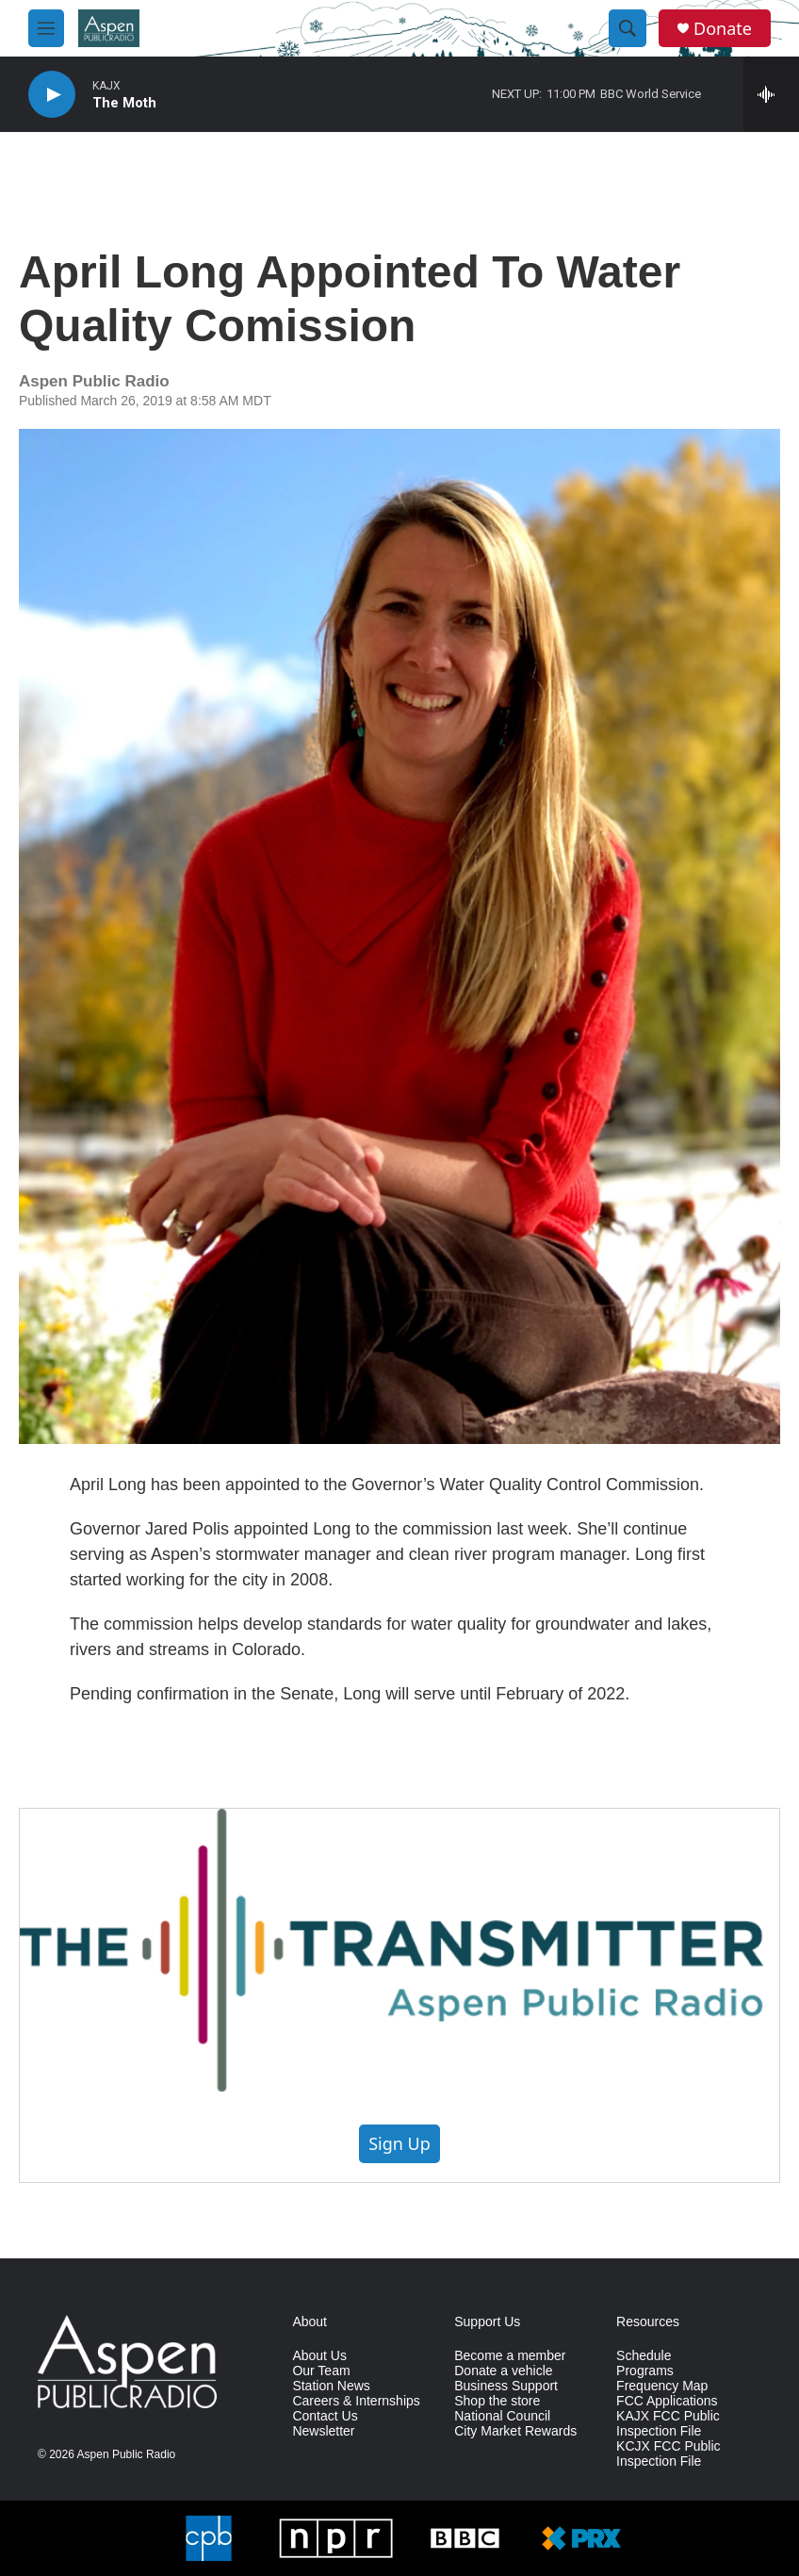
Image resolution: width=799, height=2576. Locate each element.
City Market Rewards (515, 2431)
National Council (502, 2416)
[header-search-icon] (627, 28)
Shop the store (497, 2401)
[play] (52, 95)
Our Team (321, 2371)
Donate (722, 29)
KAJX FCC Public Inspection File (668, 2423)
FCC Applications (666, 2401)
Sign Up (399, 2143)
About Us (319, 2356)
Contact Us (324, 2416)
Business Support (506, 2386)
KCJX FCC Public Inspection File (668, 2454)
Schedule (643, 2356)
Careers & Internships (355, 2401)
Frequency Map (662, 2386)
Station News (330, 2386)
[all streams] (771, 94)
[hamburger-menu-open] (46, 28)
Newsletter (323, 2431)
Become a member (509, 2356)
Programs (645, 2371)
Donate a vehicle (503, 2371)
